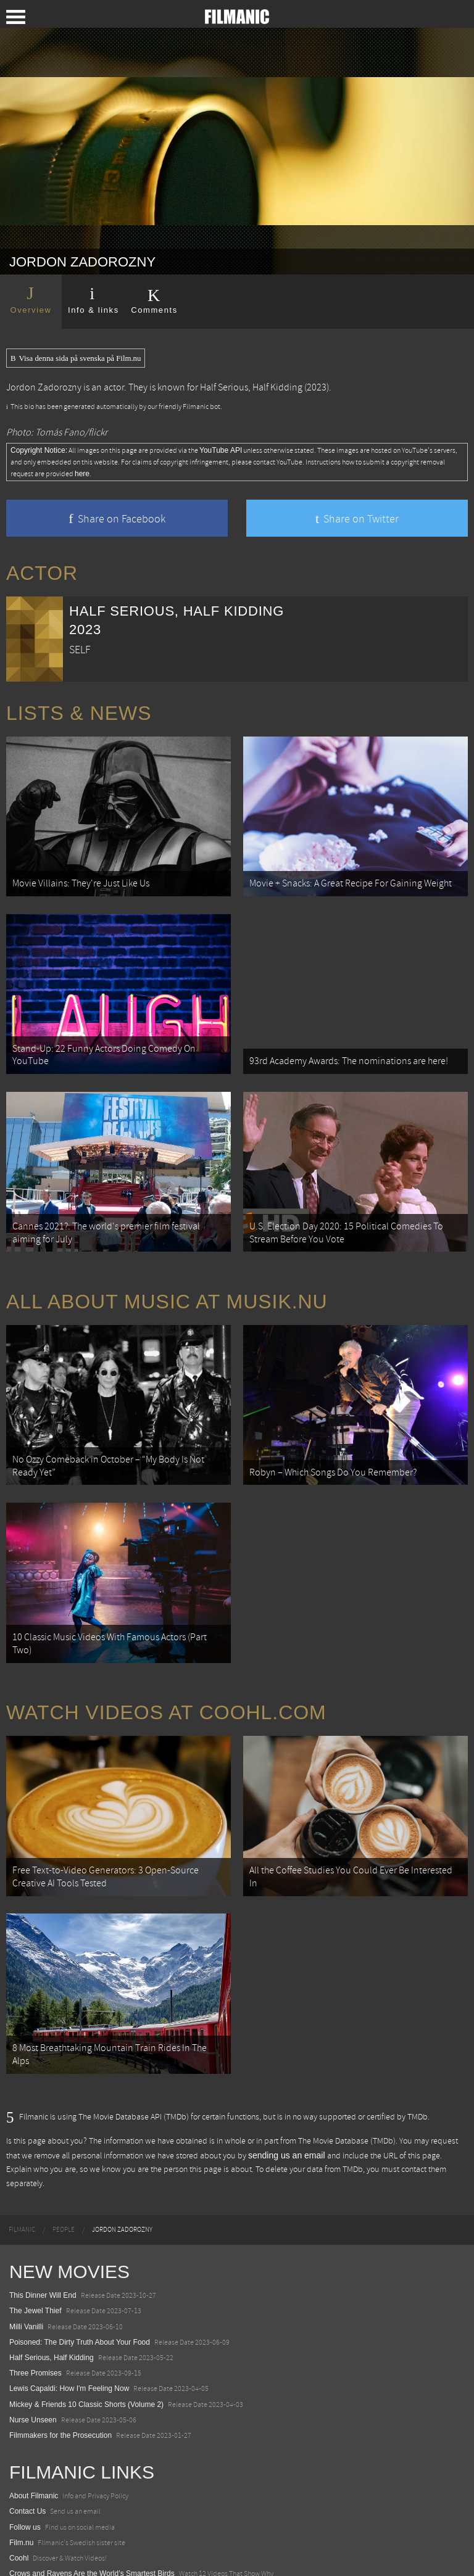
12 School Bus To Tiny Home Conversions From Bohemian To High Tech (128, 2538)
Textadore (25, 2553)
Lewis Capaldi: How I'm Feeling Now (69, 2291)
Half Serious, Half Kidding (251, 387)
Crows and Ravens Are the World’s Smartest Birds (92, 2476)
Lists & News (78, 713)
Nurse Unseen (33, 2322)
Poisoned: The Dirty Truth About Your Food (79, 2244)
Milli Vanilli (26, 2229)
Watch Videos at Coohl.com (166, 1643)
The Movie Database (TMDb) (347, 2044)
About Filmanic (33, 2398)
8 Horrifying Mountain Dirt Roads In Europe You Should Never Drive (120, 2523)
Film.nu (21, 2445)
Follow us (25, 2429)
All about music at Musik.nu (167, 1260)
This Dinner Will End (43, 2198)
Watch (19, 2507)
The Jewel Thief (35, 2213)
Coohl (18, 2460)
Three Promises (35, 2275)
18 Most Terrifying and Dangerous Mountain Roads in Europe (109, 2491)
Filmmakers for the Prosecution (60, 2338)
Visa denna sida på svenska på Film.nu (75, 358)
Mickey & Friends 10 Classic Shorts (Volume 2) (86, 2306)
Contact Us (27, 2413)
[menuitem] (22, 2132)
